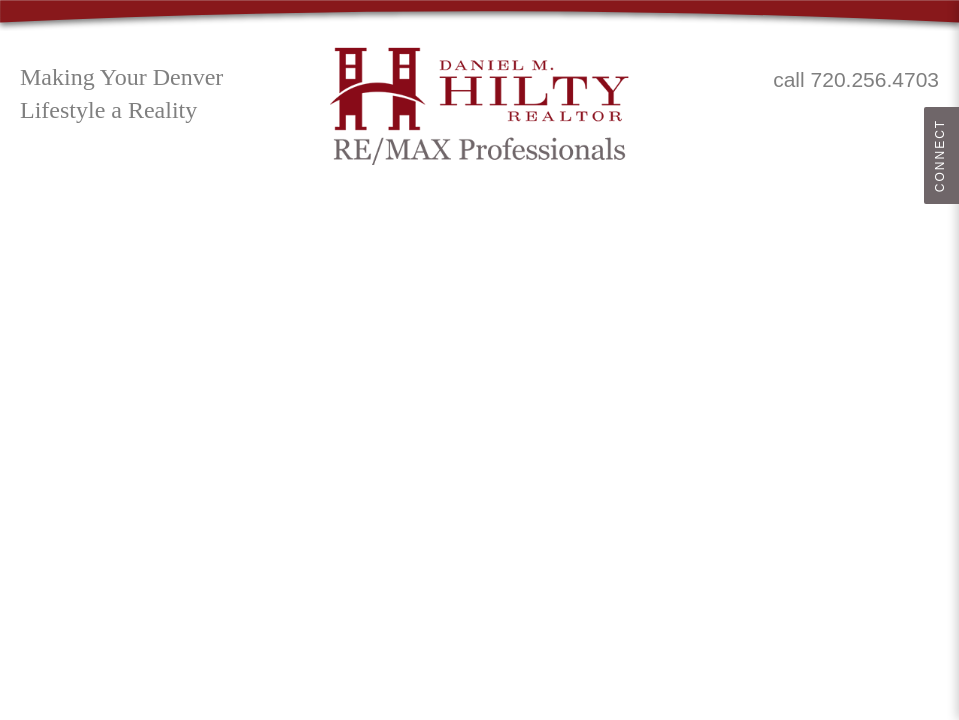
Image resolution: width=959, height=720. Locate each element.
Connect (940, 155)
